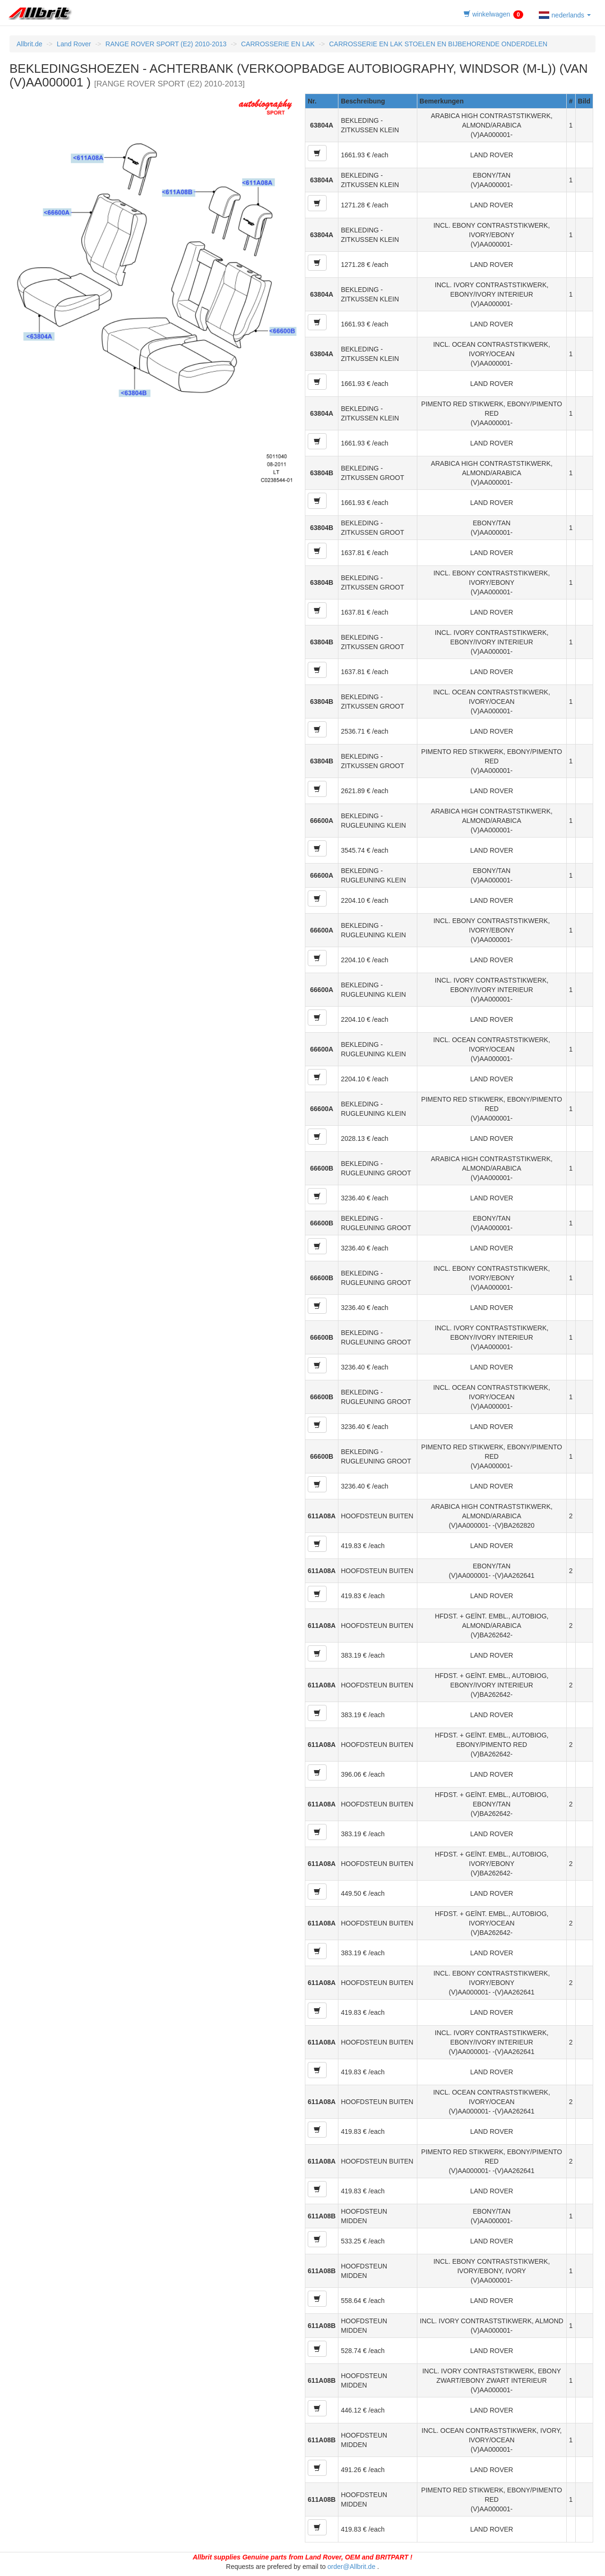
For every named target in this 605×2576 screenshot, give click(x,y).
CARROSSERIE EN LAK (278, 44)
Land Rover (74, 44)
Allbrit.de (29, 44)
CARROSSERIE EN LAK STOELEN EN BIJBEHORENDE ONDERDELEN (438, 44)
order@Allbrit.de (351, 2566)
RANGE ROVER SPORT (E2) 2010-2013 (165, 44)
